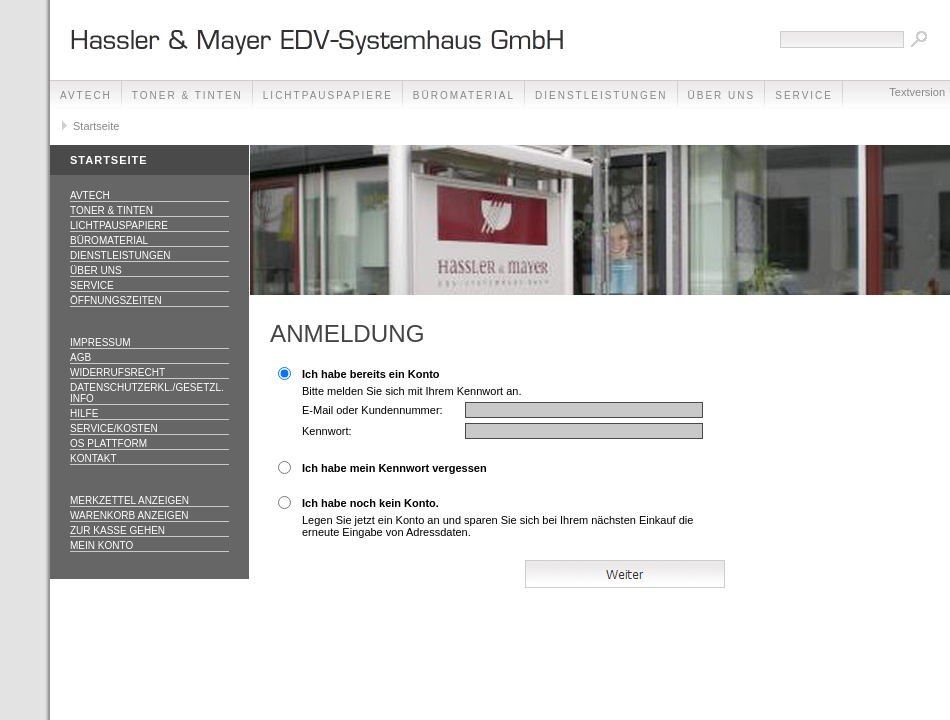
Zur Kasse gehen (117, 530)
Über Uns (722, 95)
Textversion (917, 92)
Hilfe (84, 413)
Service (92, 285)
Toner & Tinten (187, 95)
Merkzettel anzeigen (129, 500)
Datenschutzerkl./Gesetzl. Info (147, 393)
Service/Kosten (114, 428)
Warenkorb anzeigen (129, 515)
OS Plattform (108, 443)
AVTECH (86, 95)
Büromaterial (464, 95)
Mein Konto (101, 545)
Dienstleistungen (601, 95)
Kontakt (93, 458)
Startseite (96, 126)
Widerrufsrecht (117, 372)
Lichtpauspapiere (328, 95)
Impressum (100, 342)
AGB (80, 357)
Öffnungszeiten (116, 300)
